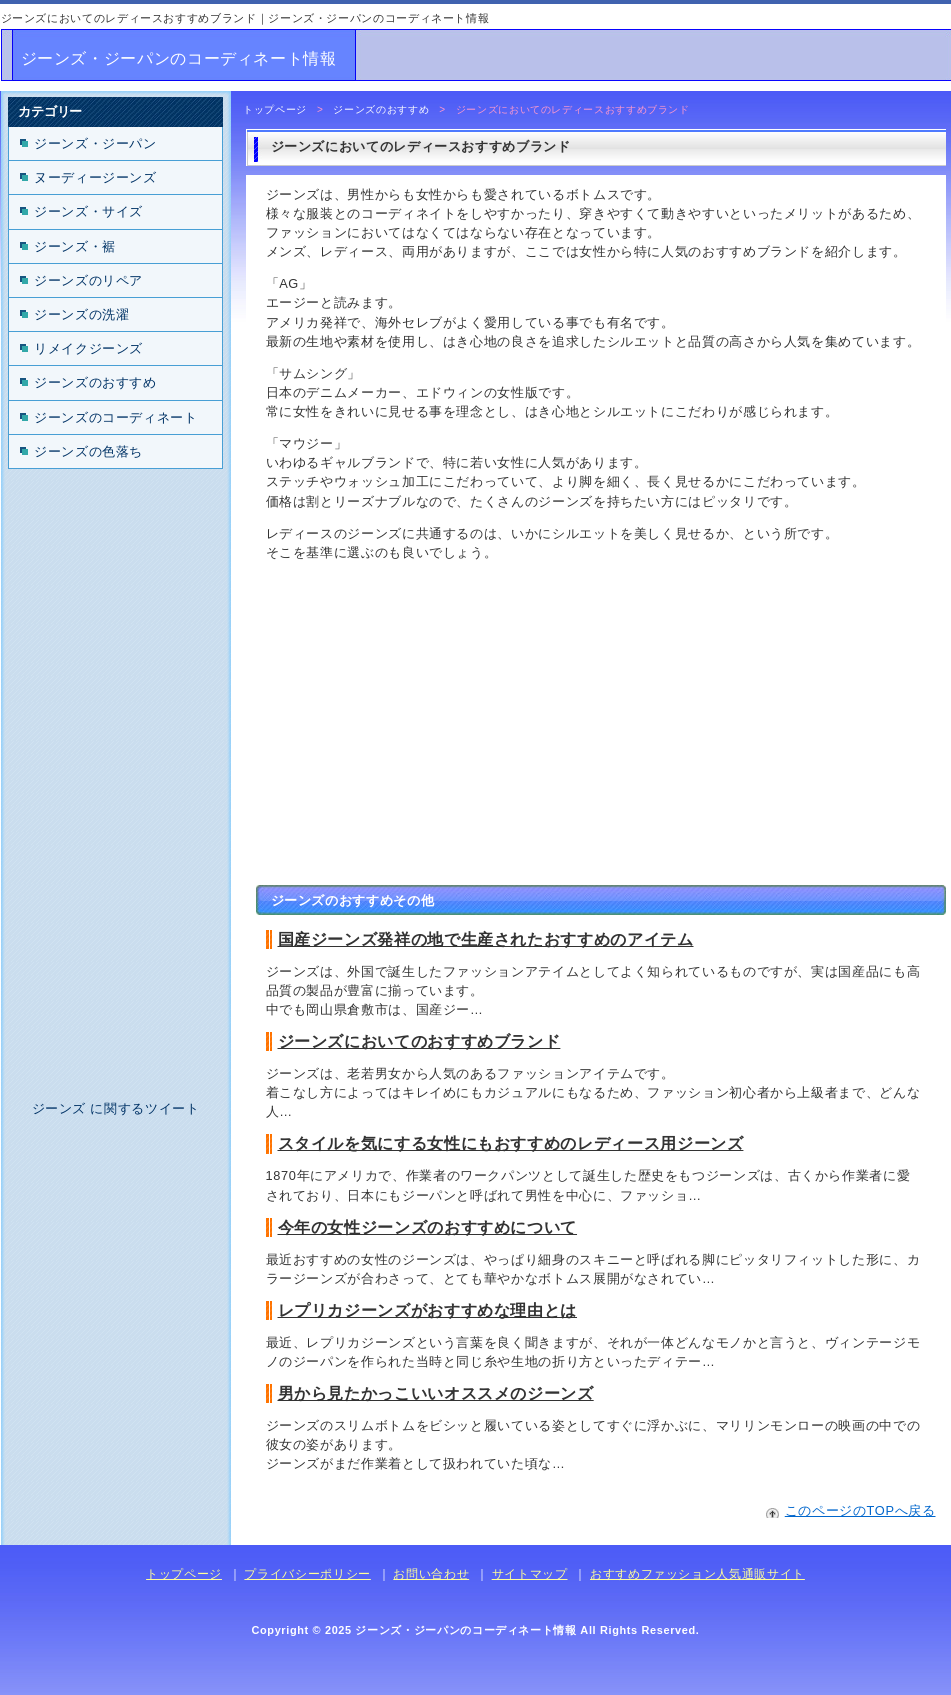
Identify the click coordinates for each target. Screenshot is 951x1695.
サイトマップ (530, 1574)
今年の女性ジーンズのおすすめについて (428, 1227)
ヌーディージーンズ (95, 177)
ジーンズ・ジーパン (95, 143)
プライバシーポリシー (307, 1574)
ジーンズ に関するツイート (116, 1108)
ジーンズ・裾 (75, 246)
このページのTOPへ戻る (860, 1510)
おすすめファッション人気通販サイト (697, 1574)
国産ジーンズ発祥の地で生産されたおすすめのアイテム (486, 939)
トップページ (275, 109)
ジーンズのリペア (88, 280)
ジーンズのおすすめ (381, 109)
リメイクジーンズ (88, 348)
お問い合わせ (431, 1574)
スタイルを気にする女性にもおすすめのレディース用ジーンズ (511, 1143)
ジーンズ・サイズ (88, 211)
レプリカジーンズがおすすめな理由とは (428, 1310)
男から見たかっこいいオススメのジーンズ (436, 1393)
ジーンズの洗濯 (81, 314)
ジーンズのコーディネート (116, 417)
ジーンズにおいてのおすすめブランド (419, 1041)
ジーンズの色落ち (88, 451)
